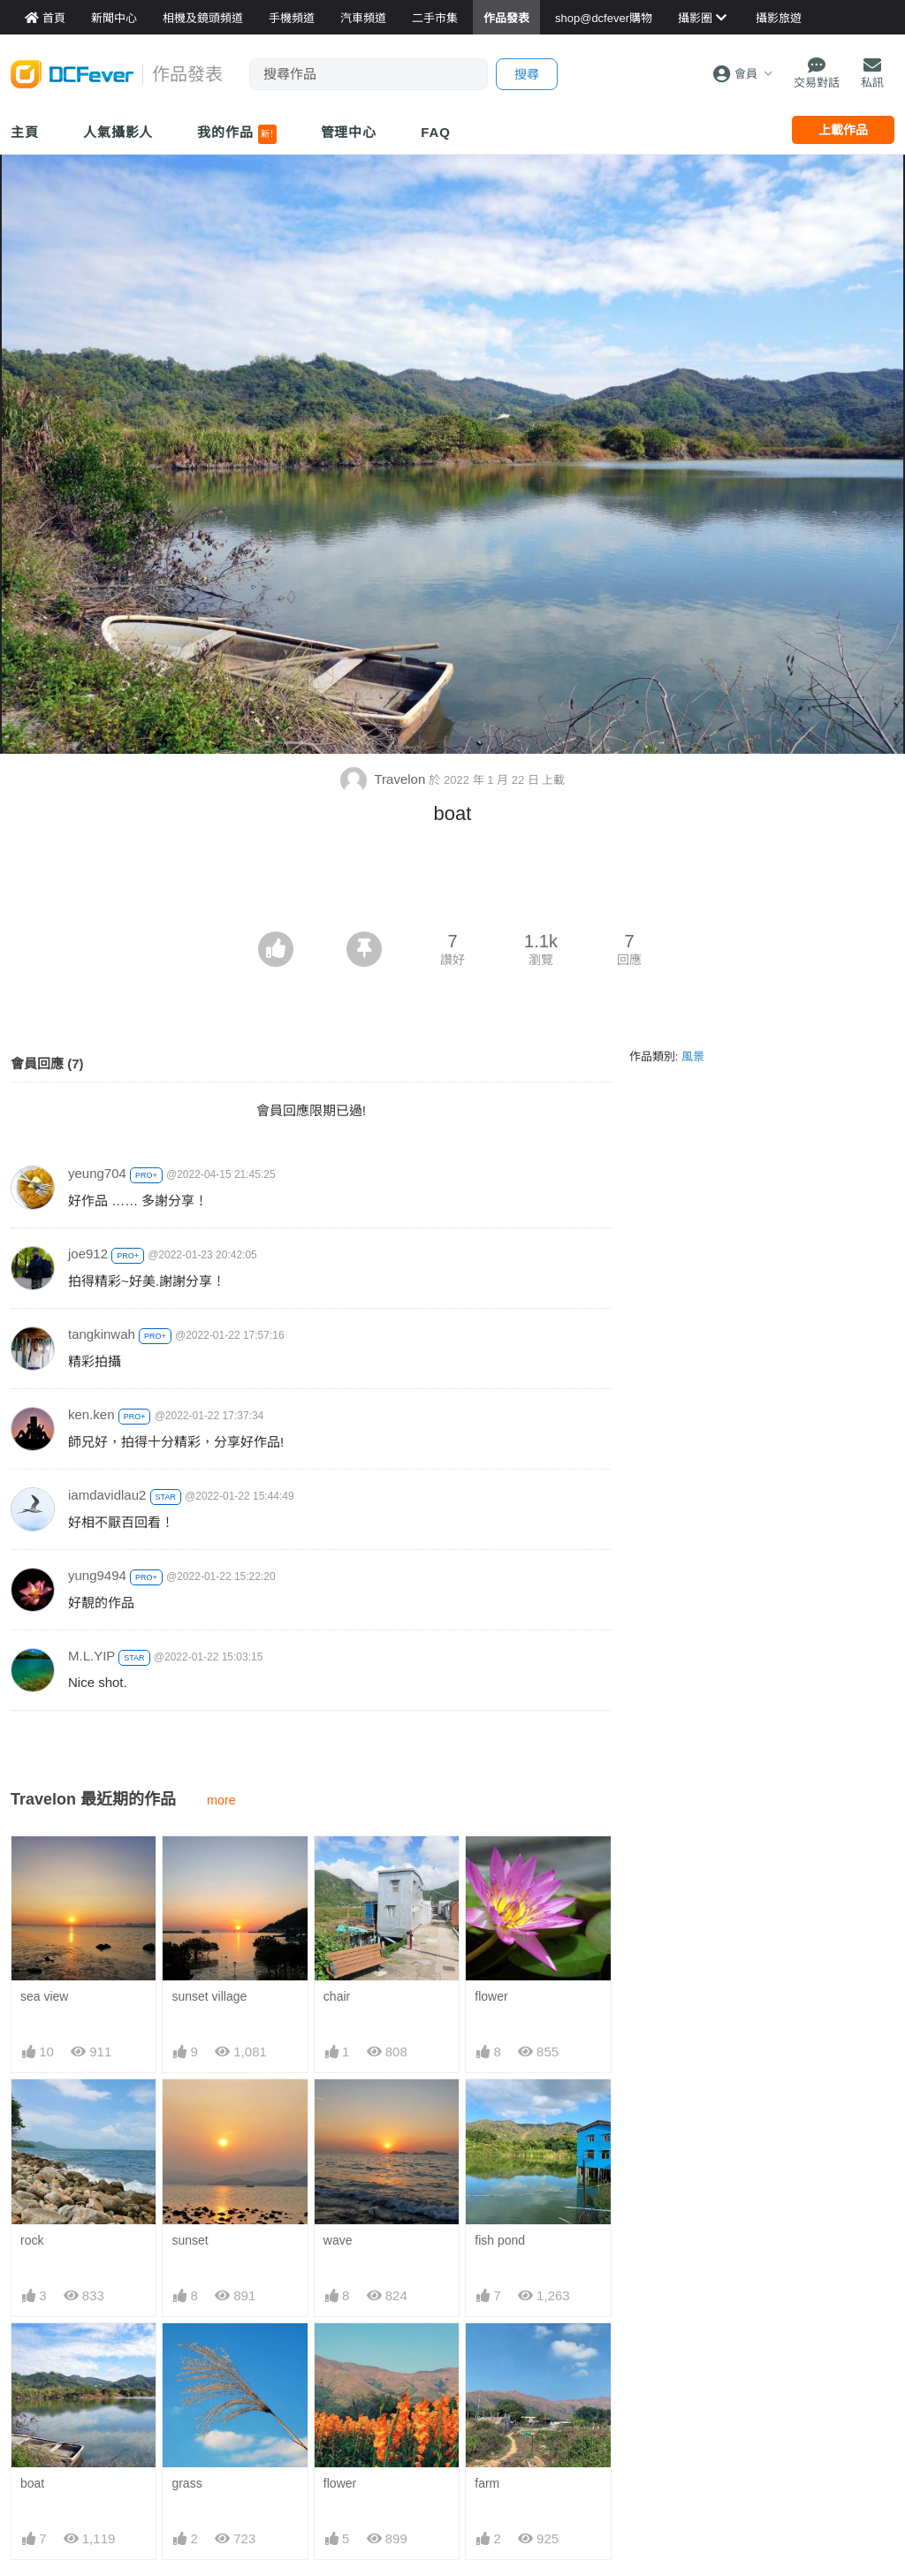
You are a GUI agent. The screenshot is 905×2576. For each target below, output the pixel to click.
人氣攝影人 (118, 132)
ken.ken (91, 1414)
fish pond (500, 2240)
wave (338, 2240)
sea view (44, 1996)
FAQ (436, 132)
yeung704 (97, 1173)
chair (336, 1996)
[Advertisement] (452, 883)
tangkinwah (101, 1333)
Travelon (385, 778)
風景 (692, 1056)
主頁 (25, 132)
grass (186, 2483)
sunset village (209, 1996)
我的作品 (236, 134)
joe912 (88, 1253)
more (221, 1800)
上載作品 (843, 130)
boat (32, 2483)
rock (31, 2240)
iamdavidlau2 (107, 1494)
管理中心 (349, 132)
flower (491, 1996)
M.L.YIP (91, 1655)
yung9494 (97, 1575)
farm (487, 2483)
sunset (189, 2240)
